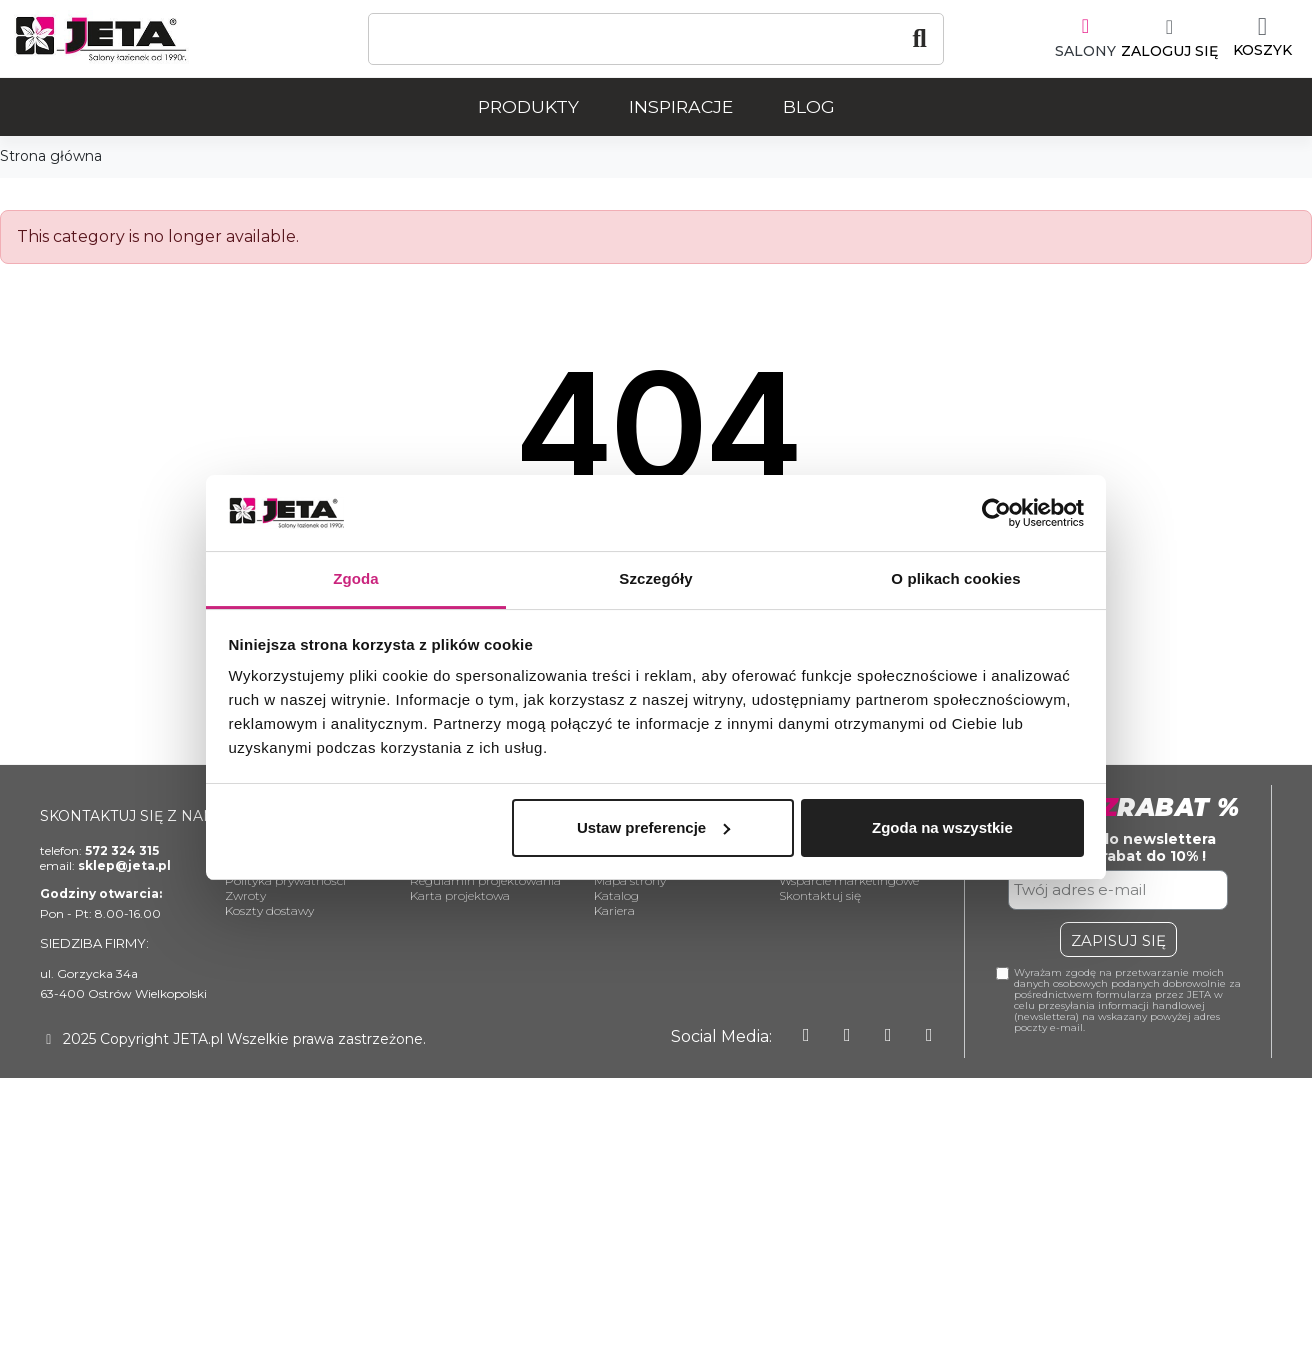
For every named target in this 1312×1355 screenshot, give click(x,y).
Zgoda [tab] (356, 578)
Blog (809, 106)
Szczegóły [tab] (655, 578)
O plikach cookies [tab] (955, 578)
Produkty (528, 106)
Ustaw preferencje (653, 827)
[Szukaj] (656, 39)
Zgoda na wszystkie (942, 827)
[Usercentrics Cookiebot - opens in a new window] (996, 513)
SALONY (1085, 51)
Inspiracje (681, 106)
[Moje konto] (1169, 39)
